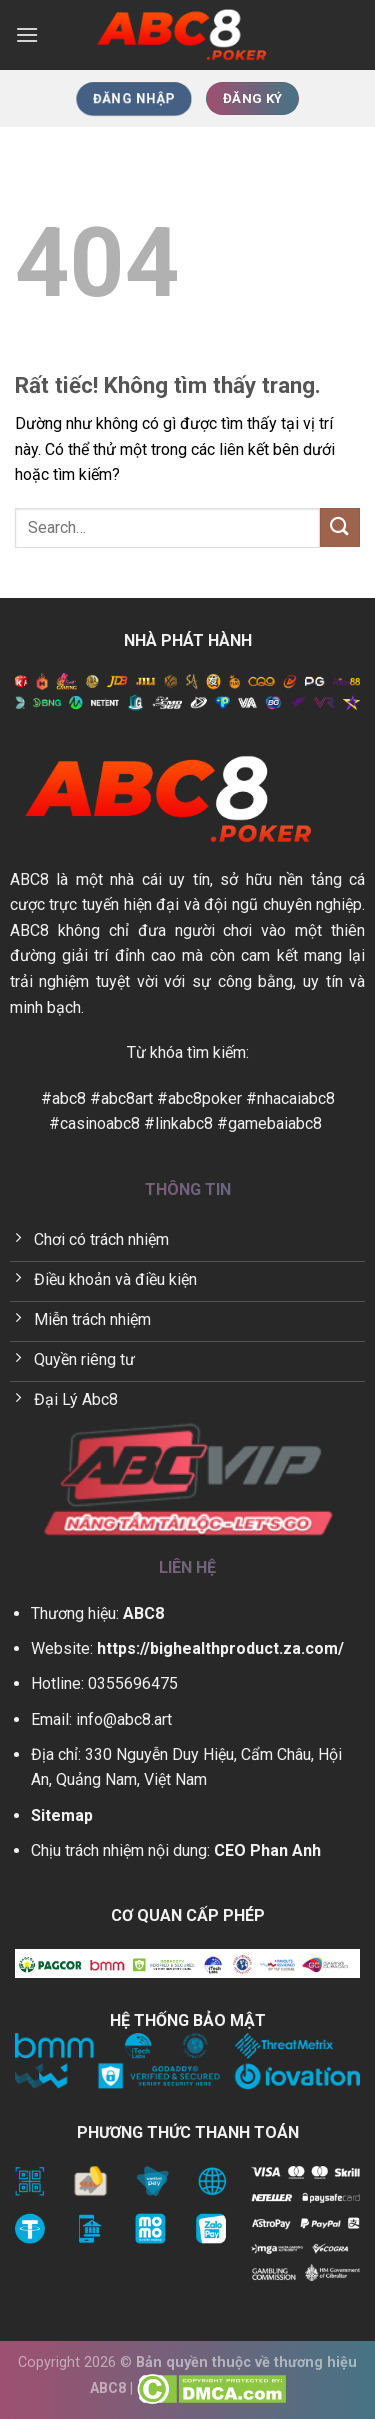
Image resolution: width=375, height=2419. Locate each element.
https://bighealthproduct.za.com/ (220, 1648)
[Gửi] (340, 527)
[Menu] (27, 34)
